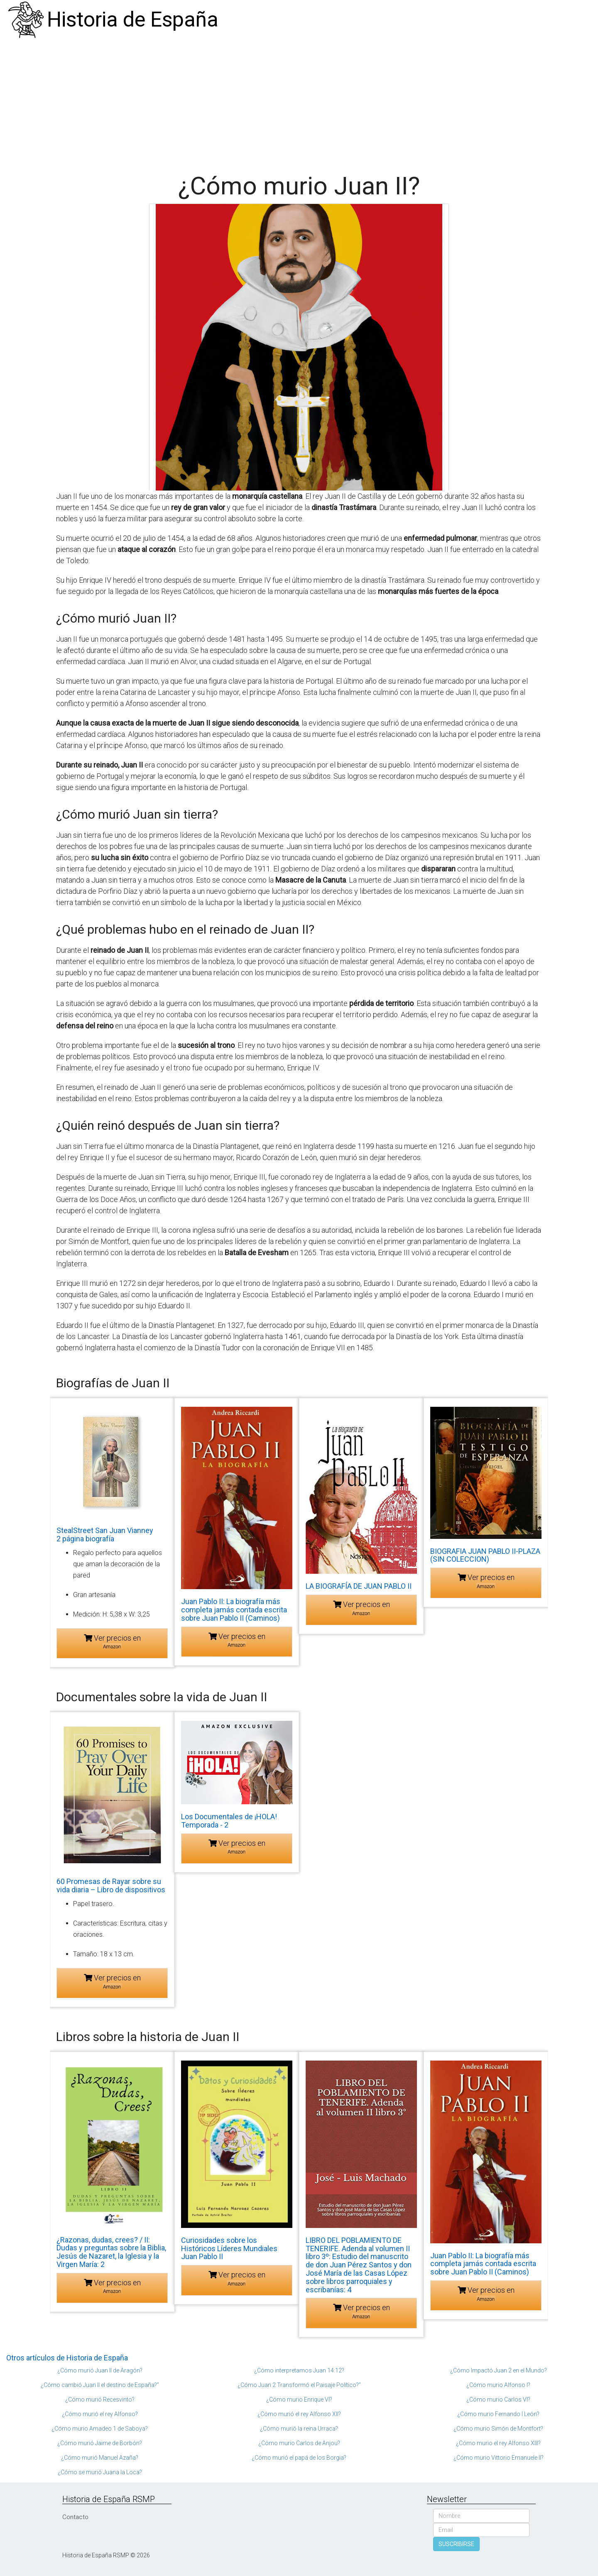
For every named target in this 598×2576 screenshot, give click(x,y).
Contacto (75, 2517)
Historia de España (132, 19)
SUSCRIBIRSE (456, 2544)
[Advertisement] (299, 102)
